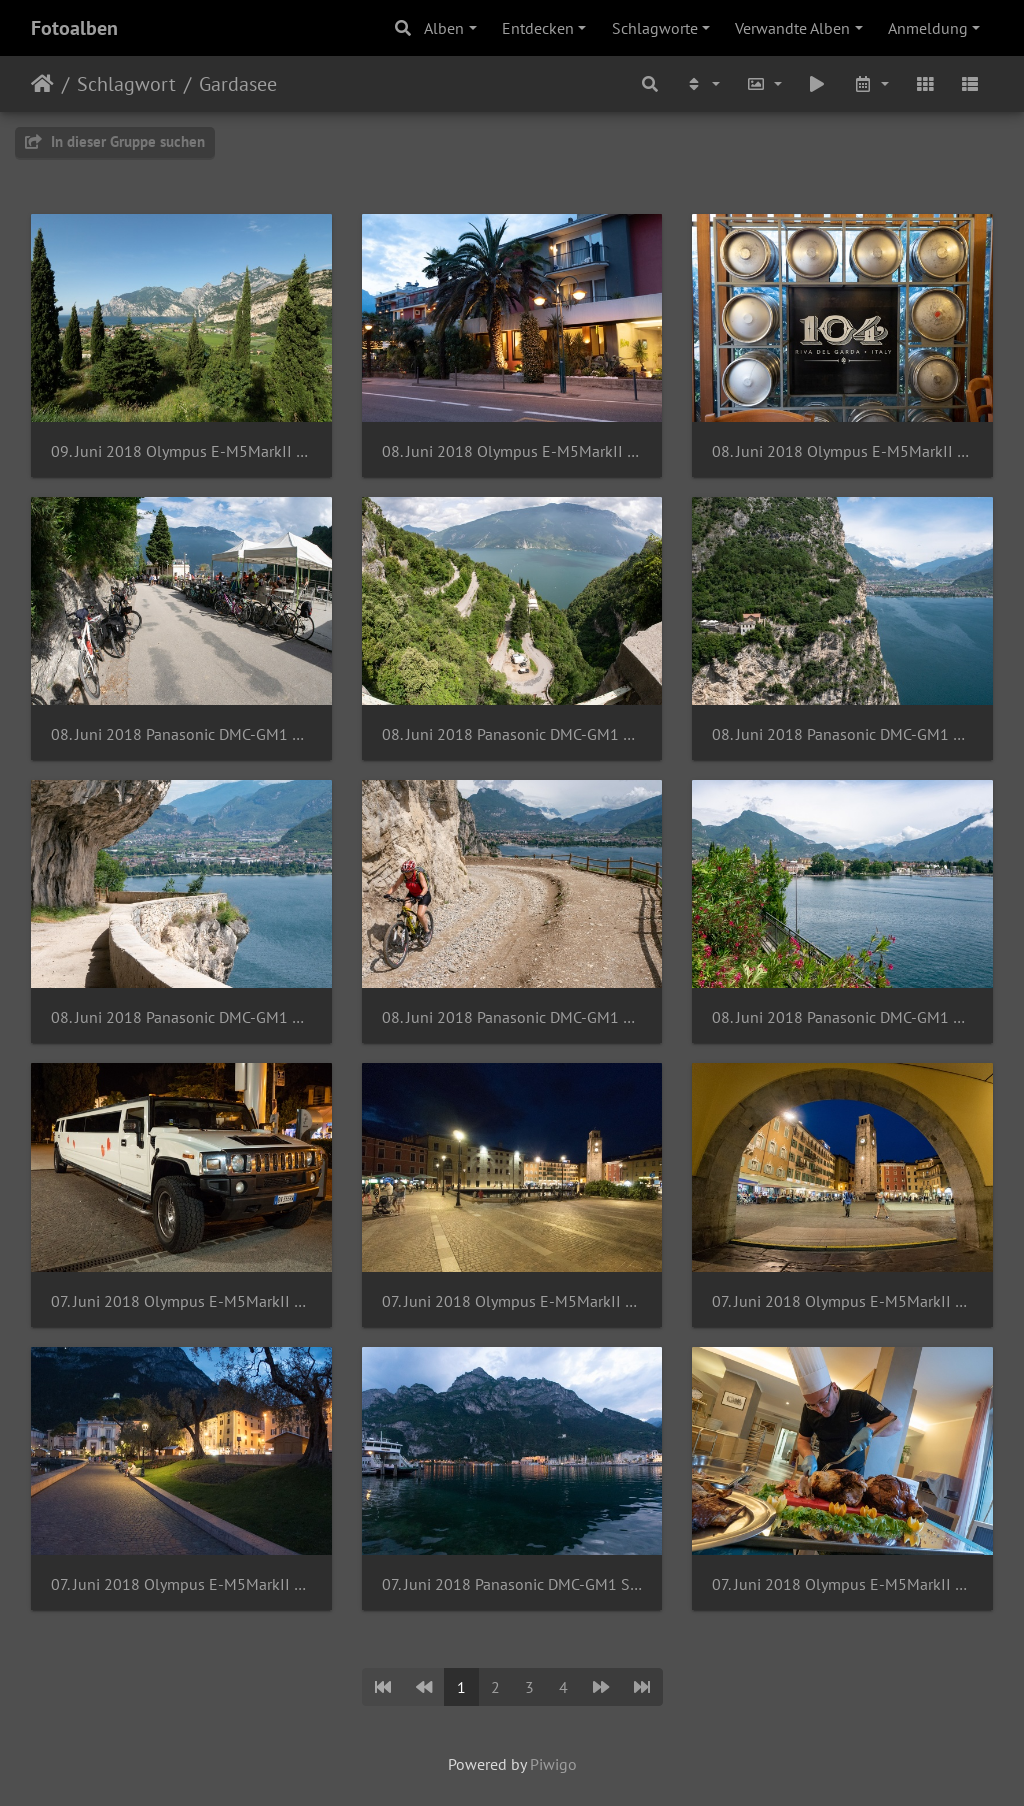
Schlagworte (655, 28)
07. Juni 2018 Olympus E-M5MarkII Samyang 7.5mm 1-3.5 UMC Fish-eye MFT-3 (512, 1301)
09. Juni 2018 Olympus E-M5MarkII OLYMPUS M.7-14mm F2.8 (181, 451)
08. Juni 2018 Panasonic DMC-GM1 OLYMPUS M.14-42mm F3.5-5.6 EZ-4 (842, 734)
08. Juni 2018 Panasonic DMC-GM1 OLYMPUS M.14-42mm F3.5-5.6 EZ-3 (181, 1017)
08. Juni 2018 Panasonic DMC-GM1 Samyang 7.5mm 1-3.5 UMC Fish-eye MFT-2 (181, 734)
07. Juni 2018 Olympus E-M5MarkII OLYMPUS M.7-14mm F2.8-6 (181, 1301)
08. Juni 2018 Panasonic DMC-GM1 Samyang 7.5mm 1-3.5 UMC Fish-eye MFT (512, 734)
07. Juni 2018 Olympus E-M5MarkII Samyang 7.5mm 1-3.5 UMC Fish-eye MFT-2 (842, 1301)
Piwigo (553, 1764)
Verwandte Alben (792, 28)
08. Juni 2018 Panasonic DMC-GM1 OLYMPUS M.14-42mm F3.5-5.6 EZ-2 (512, 1017)
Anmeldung (928, 28)
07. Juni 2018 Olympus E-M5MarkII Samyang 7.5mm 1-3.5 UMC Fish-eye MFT (181, 1584)
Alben (444, 28)
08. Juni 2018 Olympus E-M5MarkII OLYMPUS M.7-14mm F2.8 (842, 451)
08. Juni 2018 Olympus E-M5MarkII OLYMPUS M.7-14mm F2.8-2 (512, 451)
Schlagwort (126, 84)
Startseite (42, 84)
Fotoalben (74, 28)
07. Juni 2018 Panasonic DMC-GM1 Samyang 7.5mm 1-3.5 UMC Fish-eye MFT (512, 1584)
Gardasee (238, 84)
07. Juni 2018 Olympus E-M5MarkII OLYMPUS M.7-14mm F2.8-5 (842, 1584)
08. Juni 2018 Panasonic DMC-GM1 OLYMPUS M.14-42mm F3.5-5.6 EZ (842, 1017)
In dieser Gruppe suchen (115, 141)
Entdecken (538, 28)
